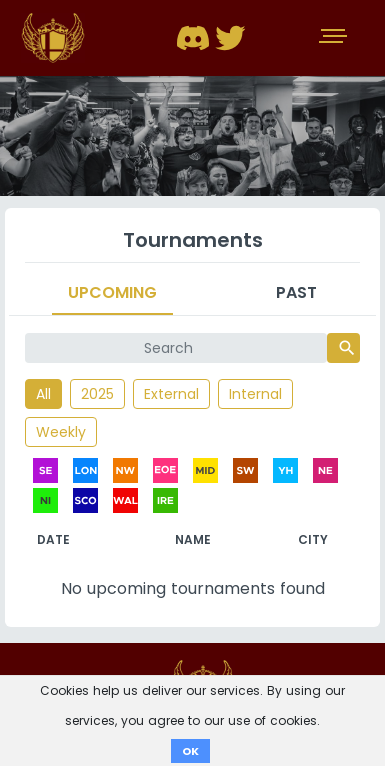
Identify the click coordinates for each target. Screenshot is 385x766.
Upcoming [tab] (112, 292)
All (43, 394)
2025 (97, 394)
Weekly (61, 432)
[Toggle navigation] (335, 38)
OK (190, 751)
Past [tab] (296, 292)
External (171, 394)
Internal (255, 394)
